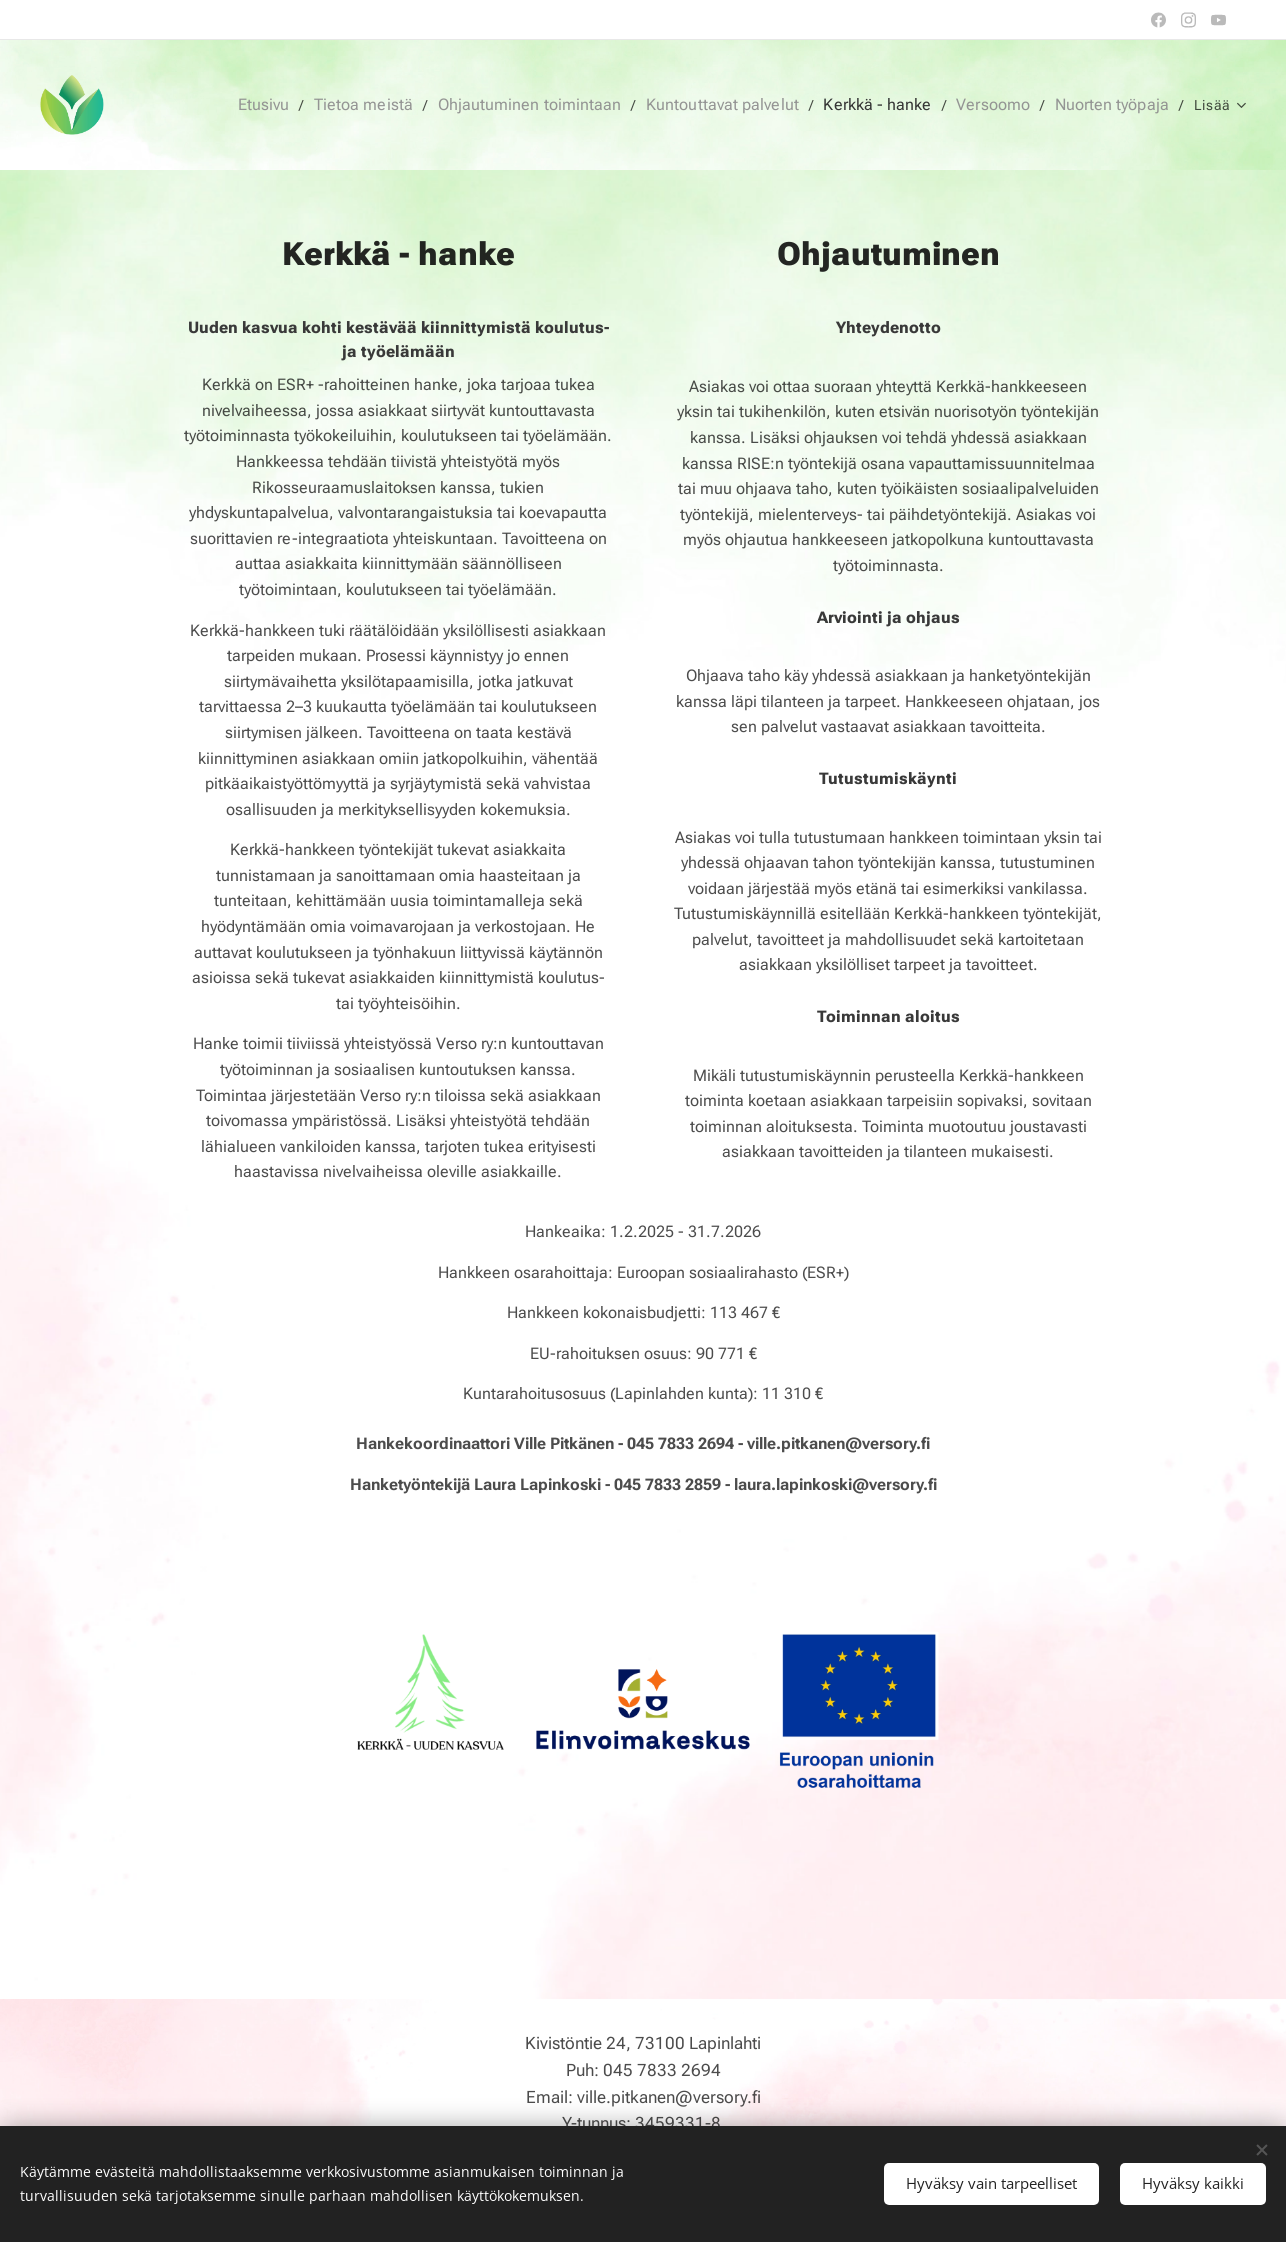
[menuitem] (313, 105)
